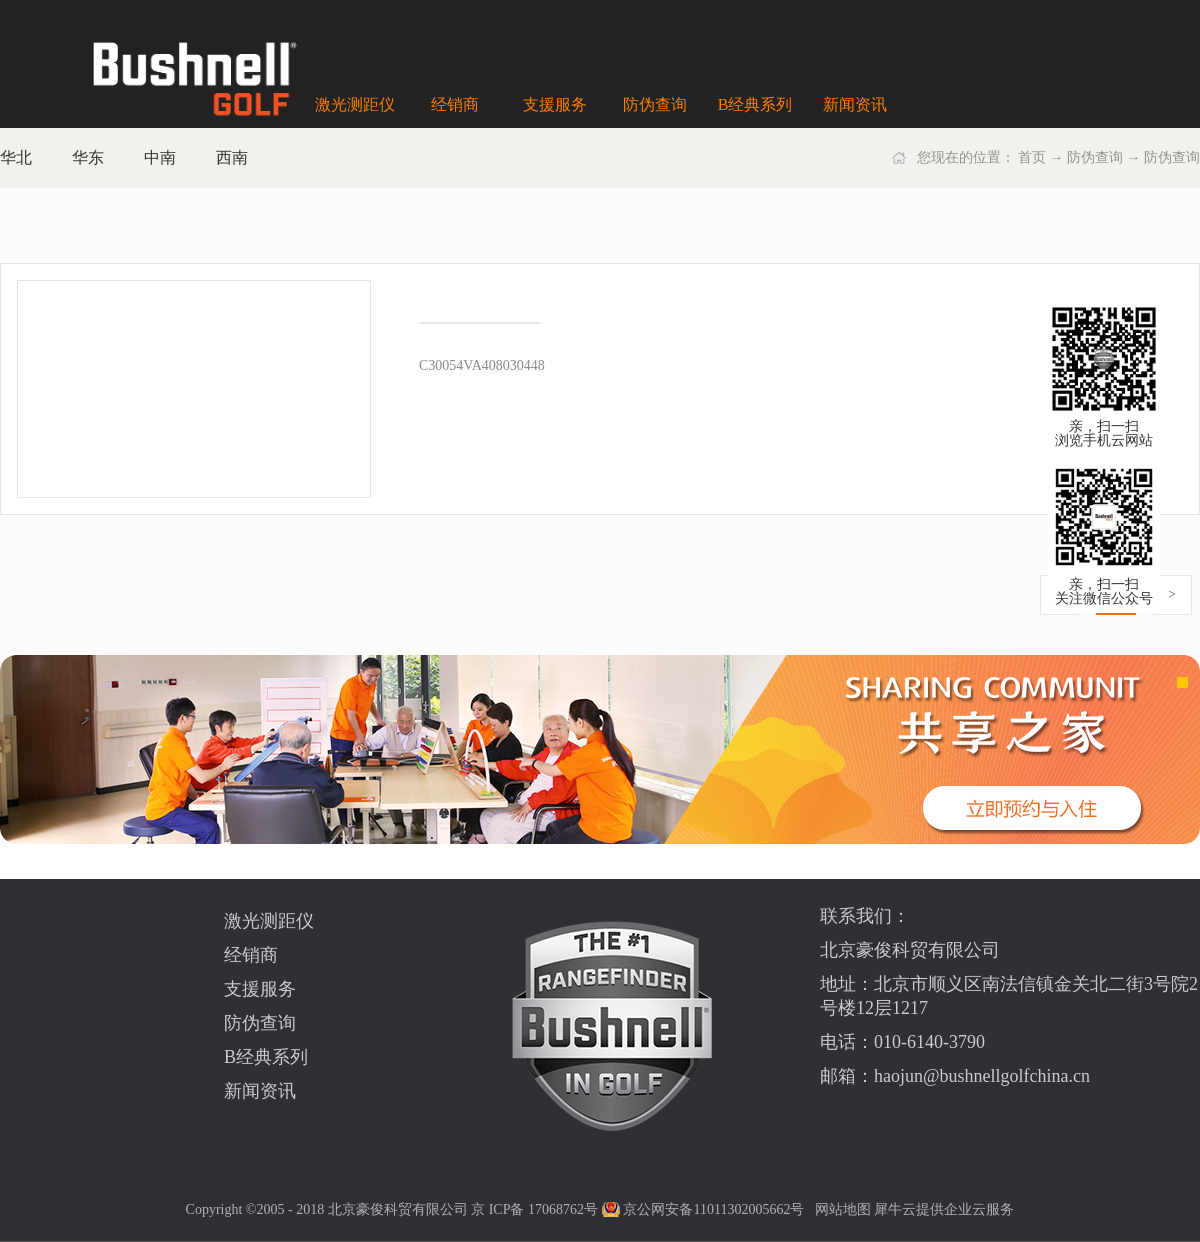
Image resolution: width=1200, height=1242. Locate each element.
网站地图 (839, 1209)
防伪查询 (1095, 157)
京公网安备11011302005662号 (713, 1209)
